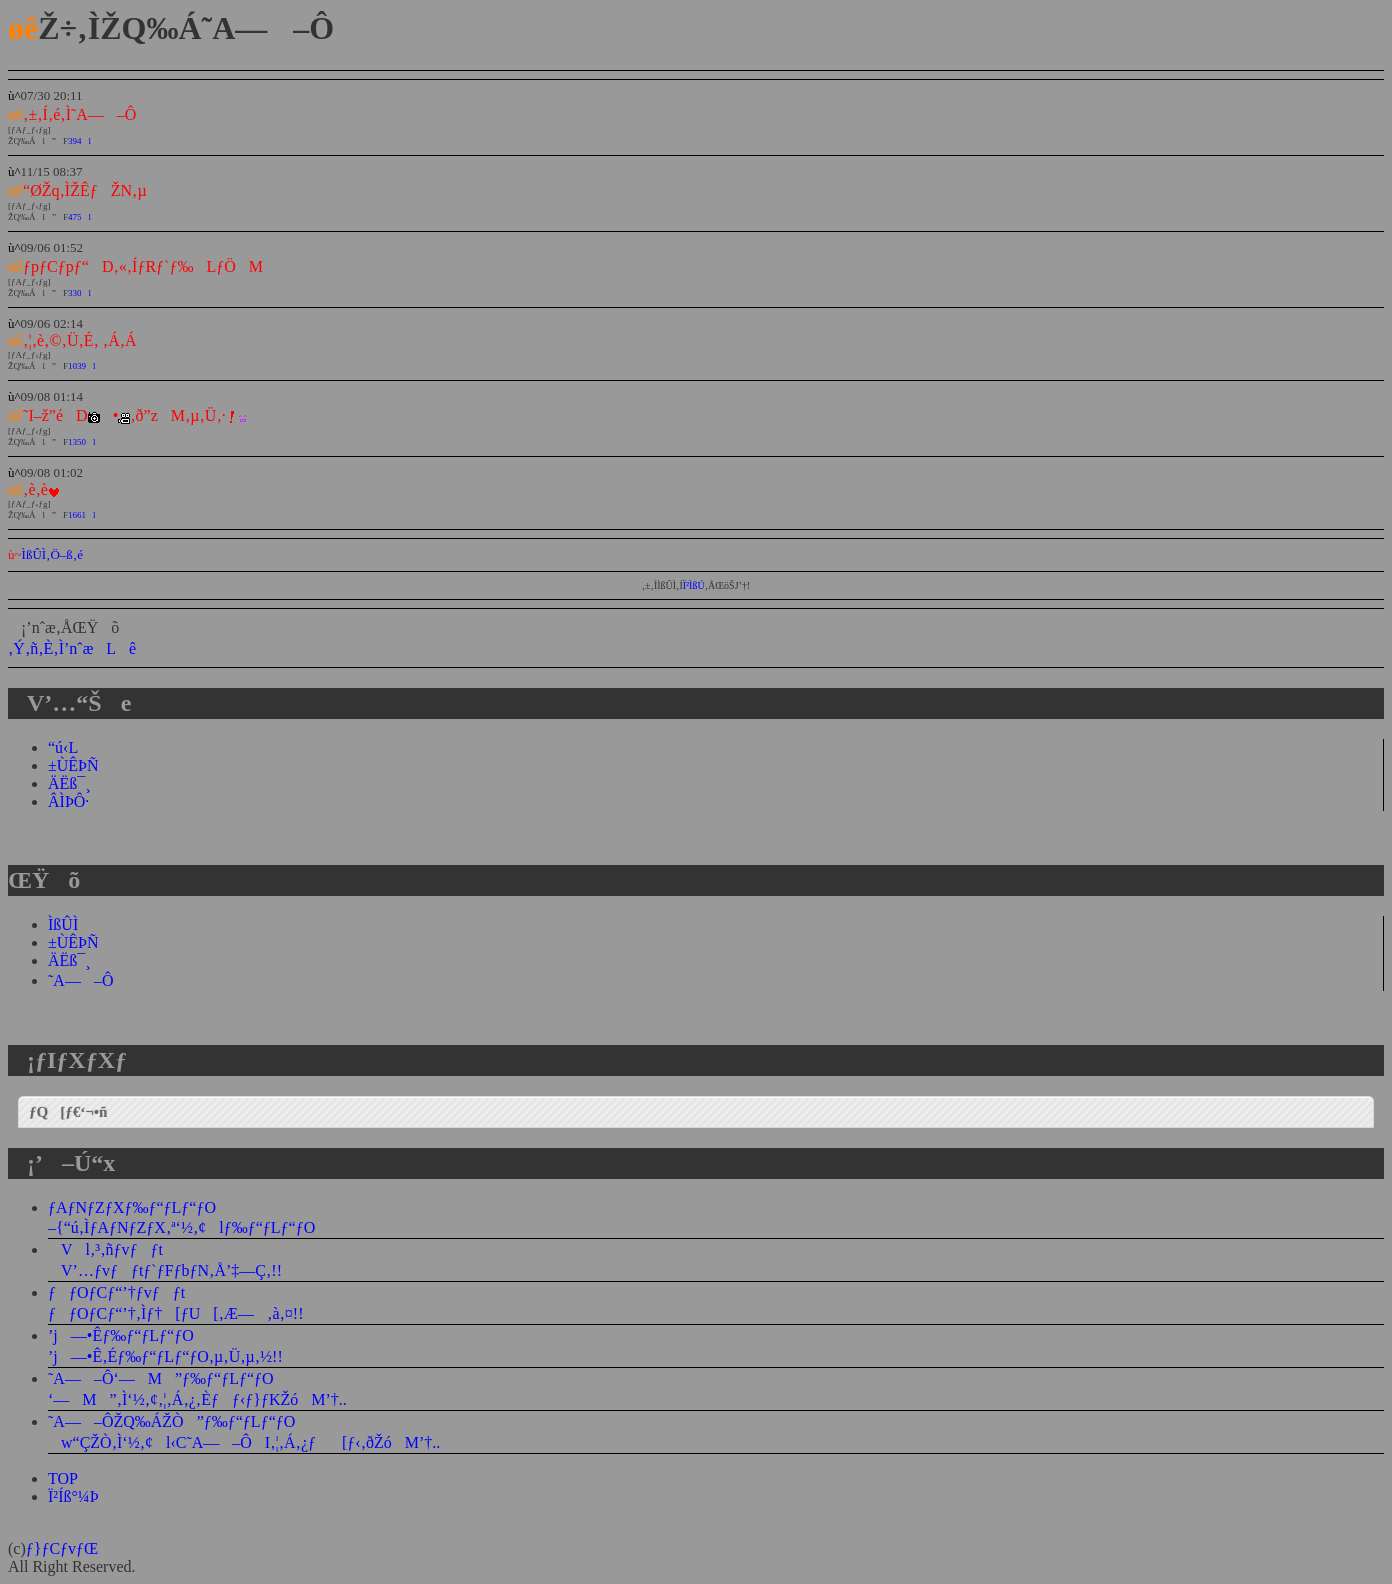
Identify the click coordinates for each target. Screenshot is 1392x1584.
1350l (82, 442)
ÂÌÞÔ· (68, 801)
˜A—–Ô (80, 980)
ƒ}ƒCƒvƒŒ (62, 1548)
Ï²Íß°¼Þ (73, 1496)
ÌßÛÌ (63, 924)
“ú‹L (63, 747)
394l (79, 141)
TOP (63, 1478)
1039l (82, 366)
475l (79, 217)
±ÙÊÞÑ (73, 765)
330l (79, 293)
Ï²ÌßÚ (694, 585)
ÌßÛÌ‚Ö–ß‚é (52, 554)
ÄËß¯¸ (69, 783)
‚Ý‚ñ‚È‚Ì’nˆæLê (72, 648)
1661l (82, 515)
